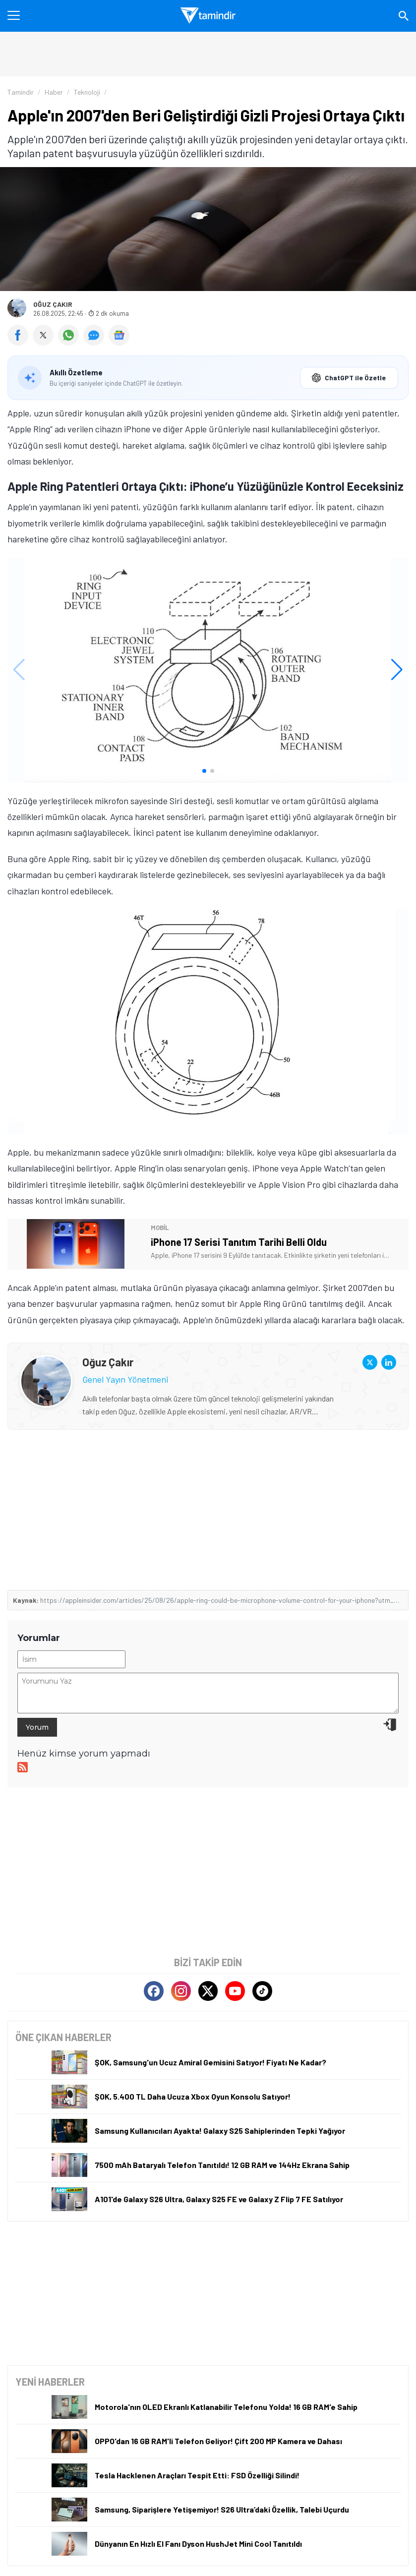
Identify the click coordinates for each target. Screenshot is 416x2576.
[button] (204, 771)
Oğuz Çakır (52, 304)
